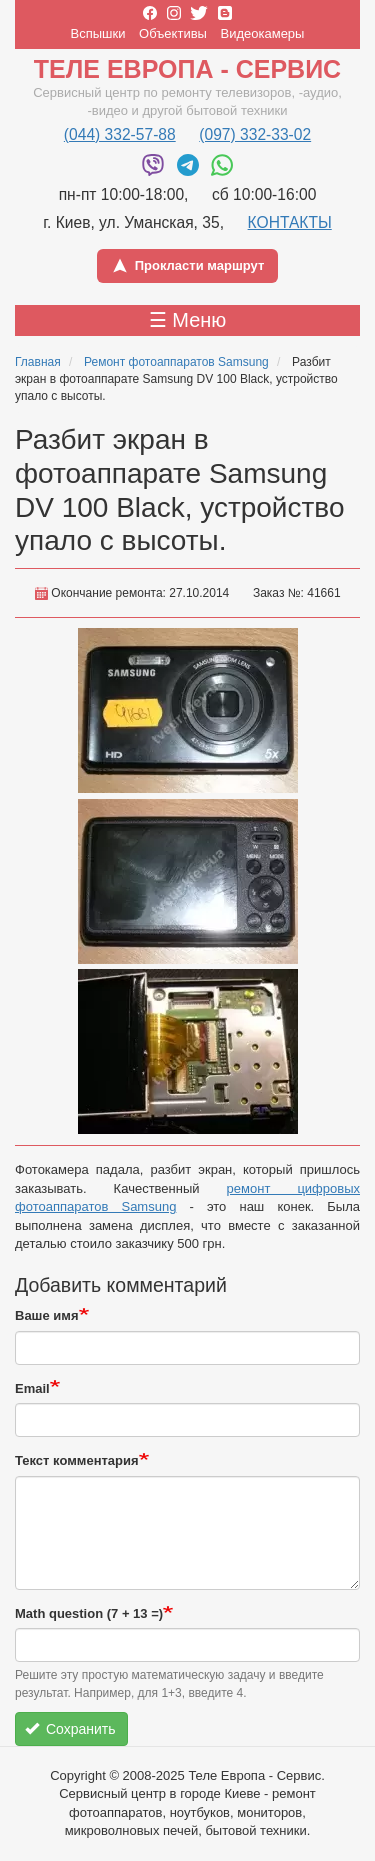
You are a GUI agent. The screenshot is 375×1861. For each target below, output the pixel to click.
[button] (188, 710)
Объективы (173, 33)
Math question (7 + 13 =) (89, 1613)
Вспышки (98, 33)
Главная (38, 362)
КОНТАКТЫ (290, 222)
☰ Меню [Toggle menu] (188, 320)
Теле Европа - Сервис (187, 69)
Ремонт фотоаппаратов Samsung (176, 362)
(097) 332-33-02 (255, 134)
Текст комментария (77, 1460)
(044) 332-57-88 (120, 134)
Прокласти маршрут (188, 266)
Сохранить (70, 1729)
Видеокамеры (263, 33)
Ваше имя (47, 1315)
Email (32, 1388)
